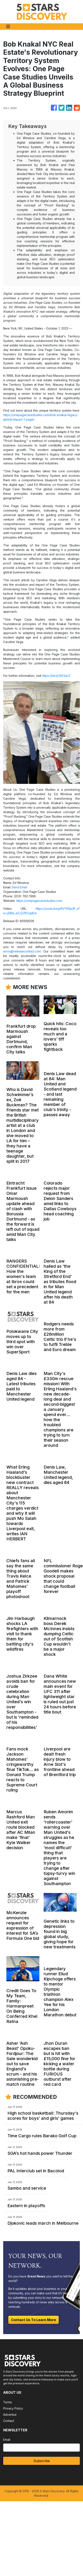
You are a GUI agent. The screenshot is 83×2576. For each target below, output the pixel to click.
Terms (7, 2402)
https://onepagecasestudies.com (39, 900)
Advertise (10, 2414)
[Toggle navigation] (8, 26)
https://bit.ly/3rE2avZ (56, 675)
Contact (8, 2421)
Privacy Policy (13, 2408)
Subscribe (41, 2461)
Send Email (19, 887)
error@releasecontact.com (22, 951)
